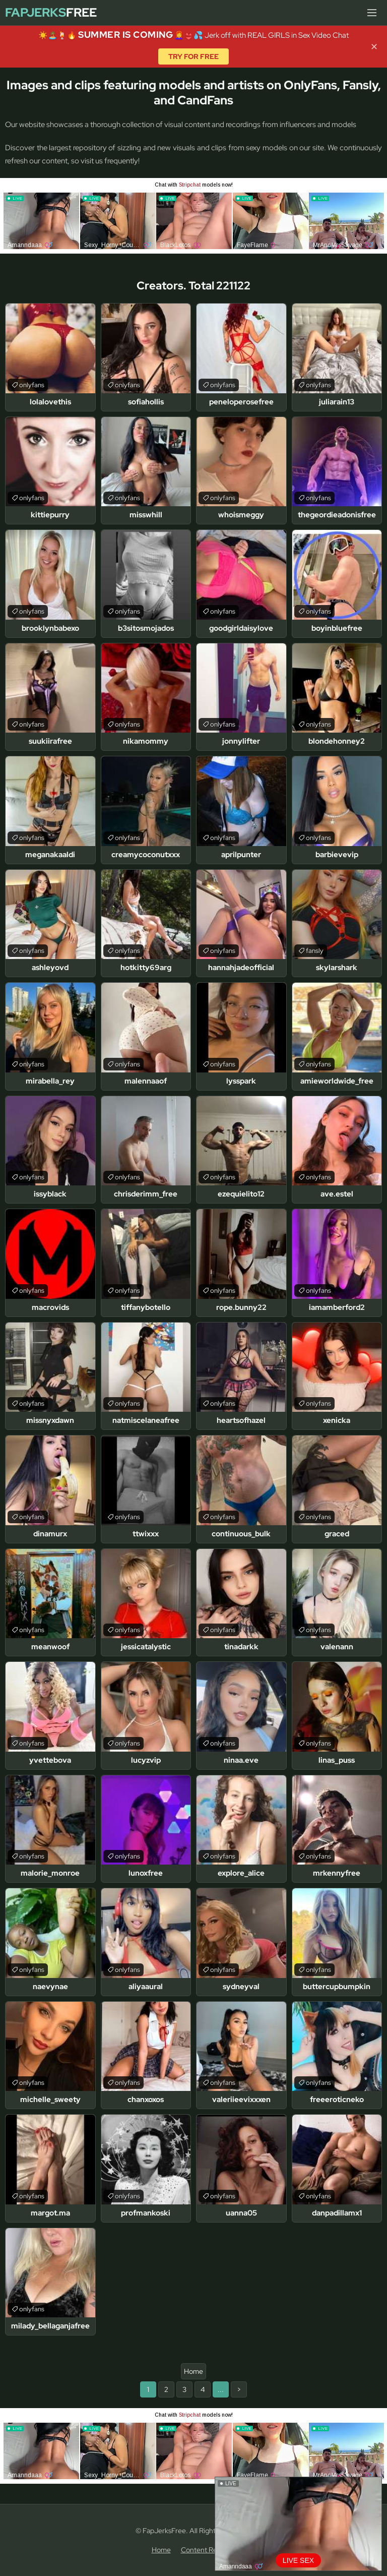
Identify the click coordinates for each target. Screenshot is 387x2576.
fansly (315, 950)
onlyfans (31, 385)
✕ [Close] (374, 47)
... (221, 2389)
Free (51, 12)
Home (193, 2371)
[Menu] (372, 13)
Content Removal (208, 2549)
